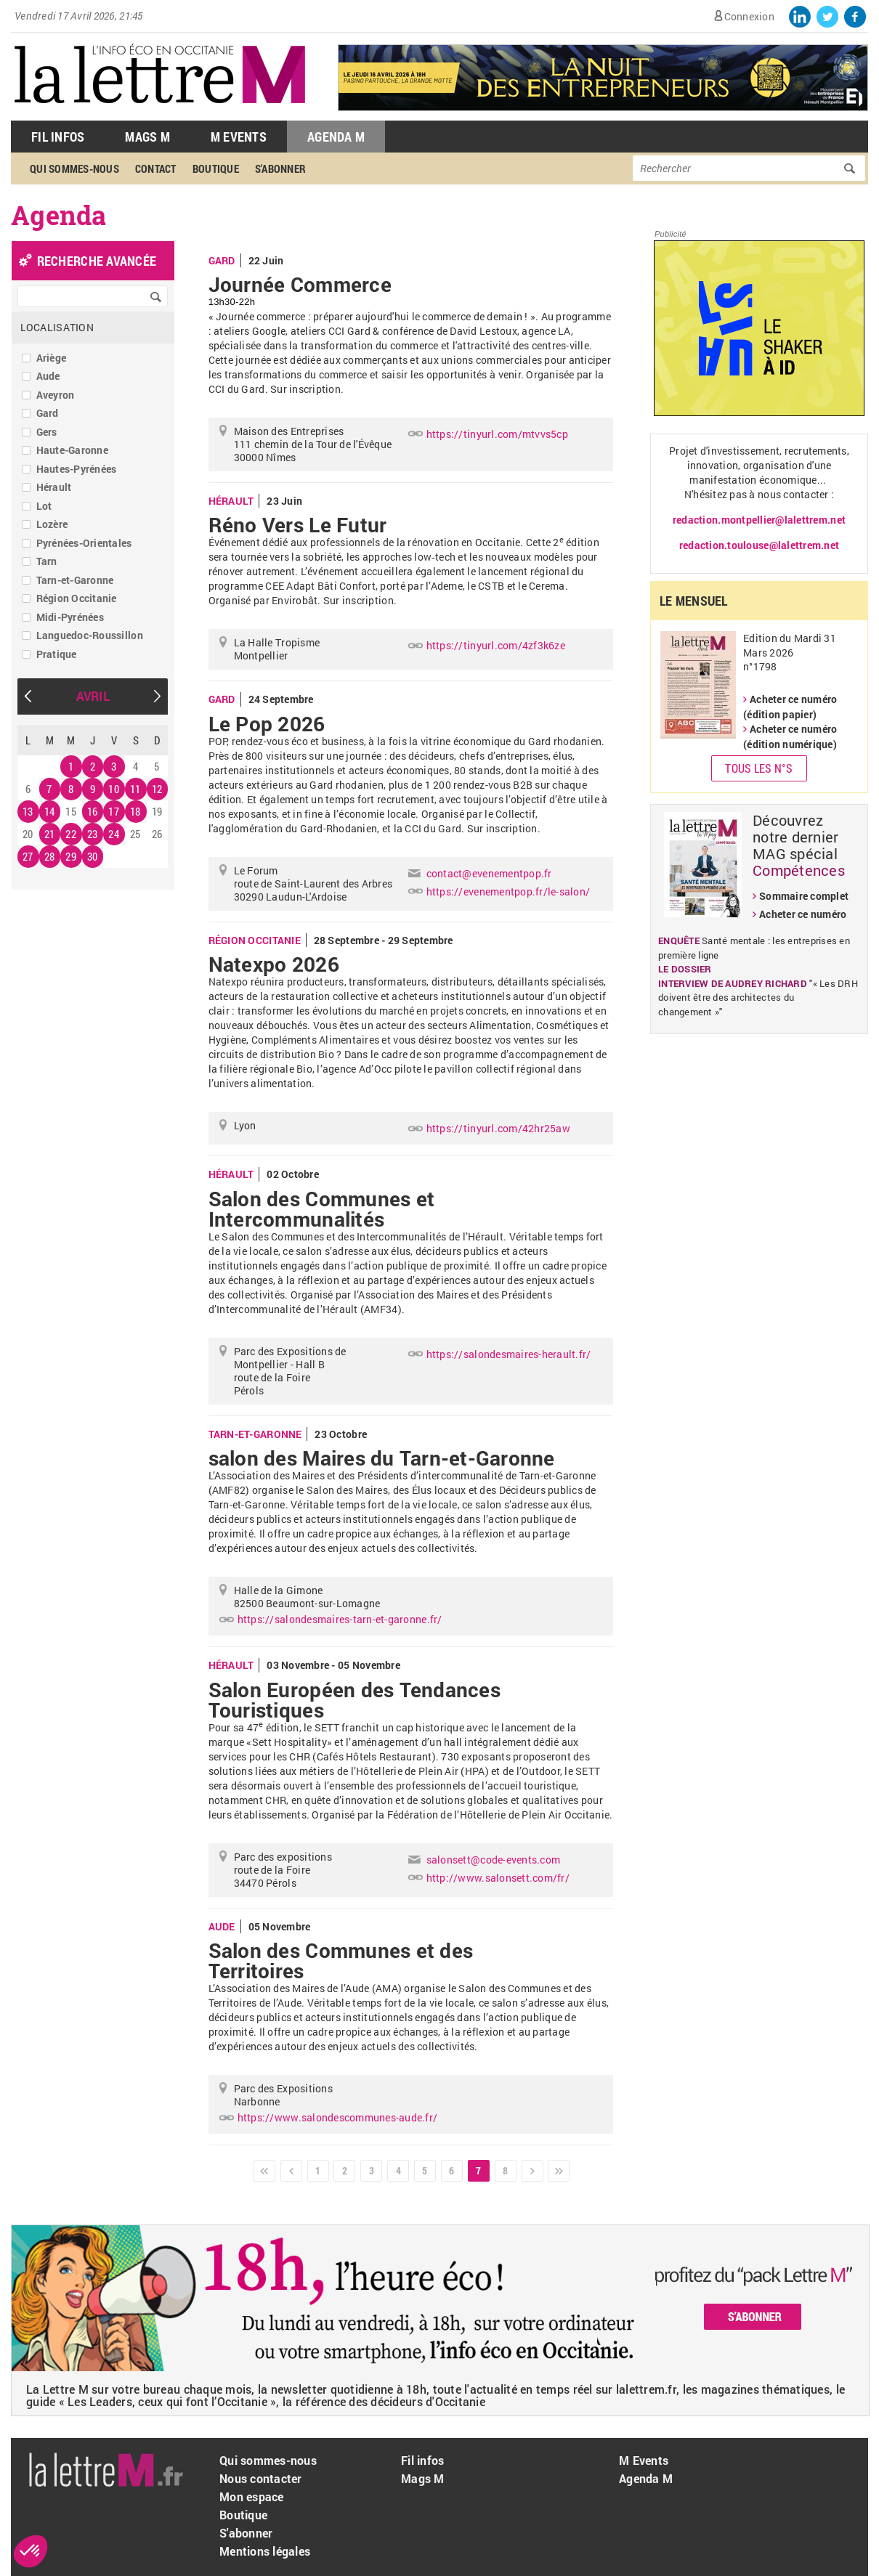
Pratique (56, 654)
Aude (48, 376)
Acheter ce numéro (802, 914)
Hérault (54, 487)
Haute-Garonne (72, 450)
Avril (93, 696)
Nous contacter (260, 2478)
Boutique (216, 168)
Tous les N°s (759, 768)
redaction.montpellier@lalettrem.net (759, 520)
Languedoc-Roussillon (89, 635)
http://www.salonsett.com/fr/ (498, 1878)
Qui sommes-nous (74, 168)
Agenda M (336, 136)
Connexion (749, 16)
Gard (47, 413)
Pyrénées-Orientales (84, 543)
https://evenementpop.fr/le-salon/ (508, 891)
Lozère (52, 524)
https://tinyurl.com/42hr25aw (498, 1128)
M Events (239, 136)
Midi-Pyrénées (70, 617)
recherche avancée (96, 260)
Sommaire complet (803, 896)
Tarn (46, 561)
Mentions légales (264, 2551)
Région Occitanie (76, 598)
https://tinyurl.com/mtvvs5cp (497, 434)
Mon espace (251, 2496)
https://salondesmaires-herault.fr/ (508, 1354)
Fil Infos (57, 136)
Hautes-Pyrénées (76, 469)
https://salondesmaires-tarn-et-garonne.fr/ (340, 1619)
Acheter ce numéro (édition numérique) (790, 736)
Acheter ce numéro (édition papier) (790, 706)
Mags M (147, 136)
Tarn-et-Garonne (75, 580)
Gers (46, 432)
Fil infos (422, 2460)
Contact (156, 168)
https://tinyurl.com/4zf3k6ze (495, 645)
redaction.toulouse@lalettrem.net (759, 545)
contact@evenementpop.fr (489, 873)
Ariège (51, 358)
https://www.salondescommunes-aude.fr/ (338, 2117)
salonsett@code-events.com (493, 1859)
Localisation (57, 327)
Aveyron (55, 395)
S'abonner (280, 168)
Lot (44, 506)
